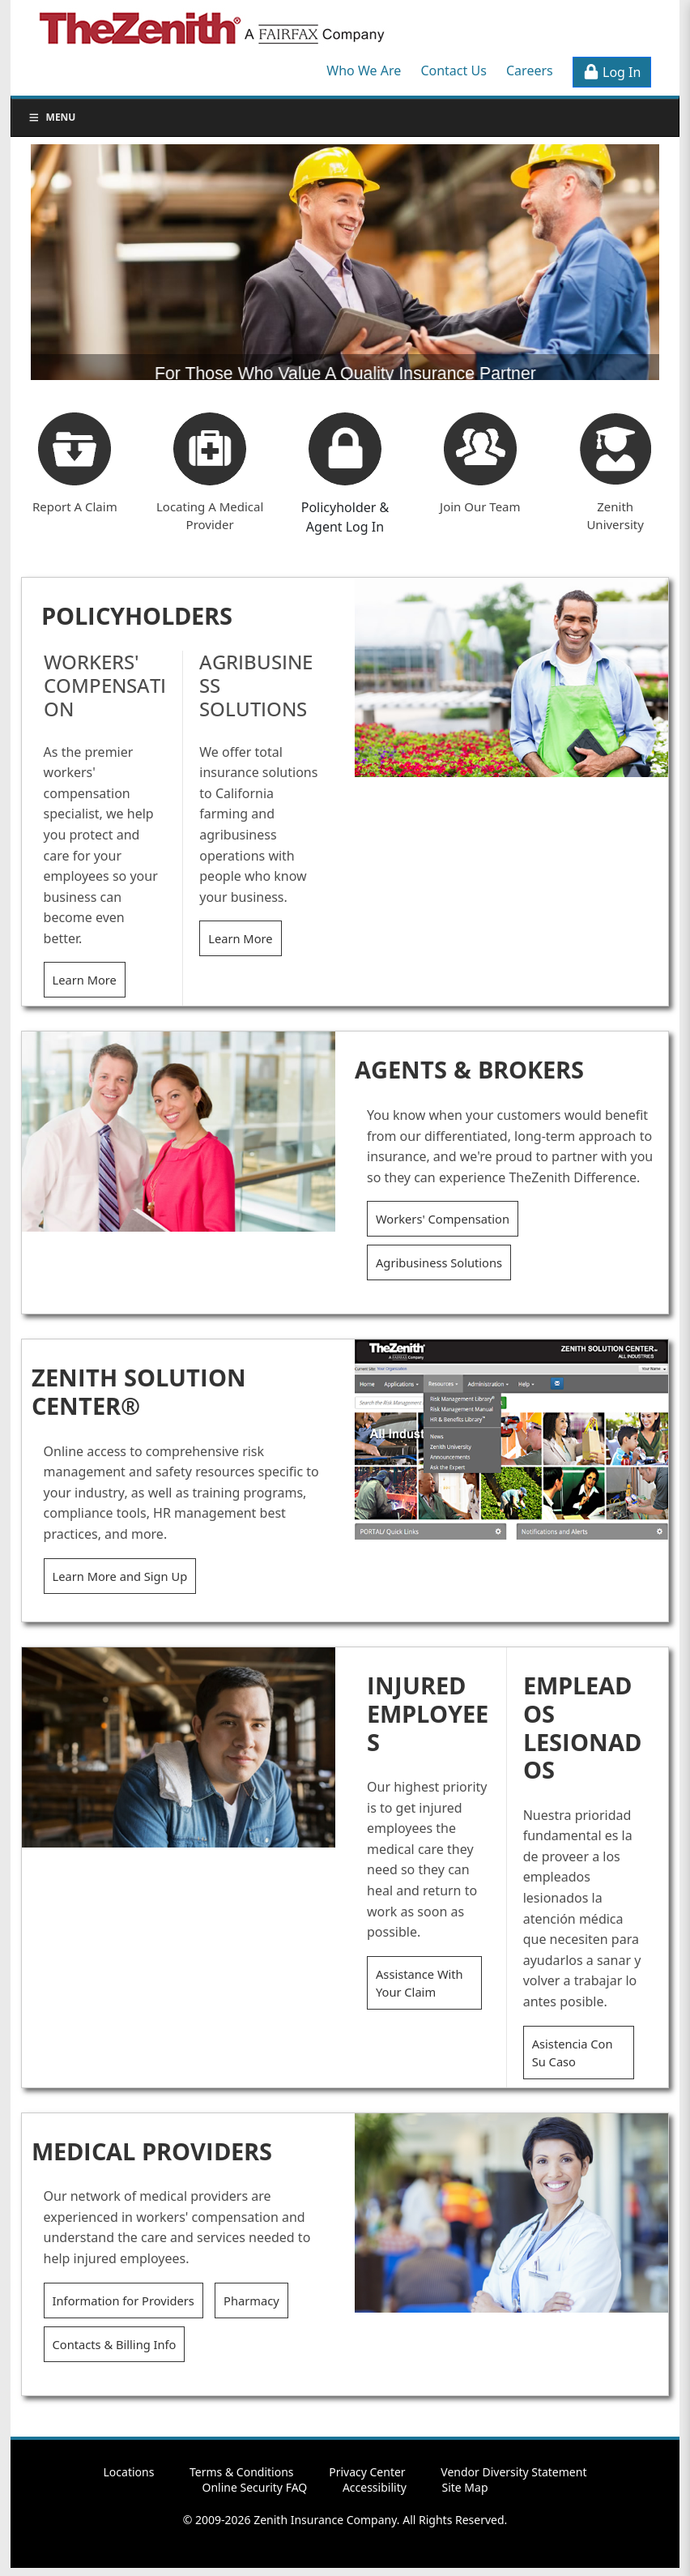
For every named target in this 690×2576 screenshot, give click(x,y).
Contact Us (453, 70)
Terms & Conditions (242, 2472)
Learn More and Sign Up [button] (120, 1576)
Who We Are (363, 70)
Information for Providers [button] (123, 2300)
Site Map (464, 2487)
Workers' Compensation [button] (442, 1219)
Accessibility (375, 2487)
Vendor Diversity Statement (513, 2472)
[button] (345, 448)
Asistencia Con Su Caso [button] (572, 2053)
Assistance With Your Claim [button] (419, 1983)
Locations (129, 2472)
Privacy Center (367, 2472)
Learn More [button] (85, 980)
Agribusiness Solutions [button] (439, 1262)
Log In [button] (612, 72)
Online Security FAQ (254, 2487)
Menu (52, 117)
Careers (529, 70)
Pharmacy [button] (251, 2300)
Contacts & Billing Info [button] (115, 2344)
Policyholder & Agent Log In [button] (345, 517)
